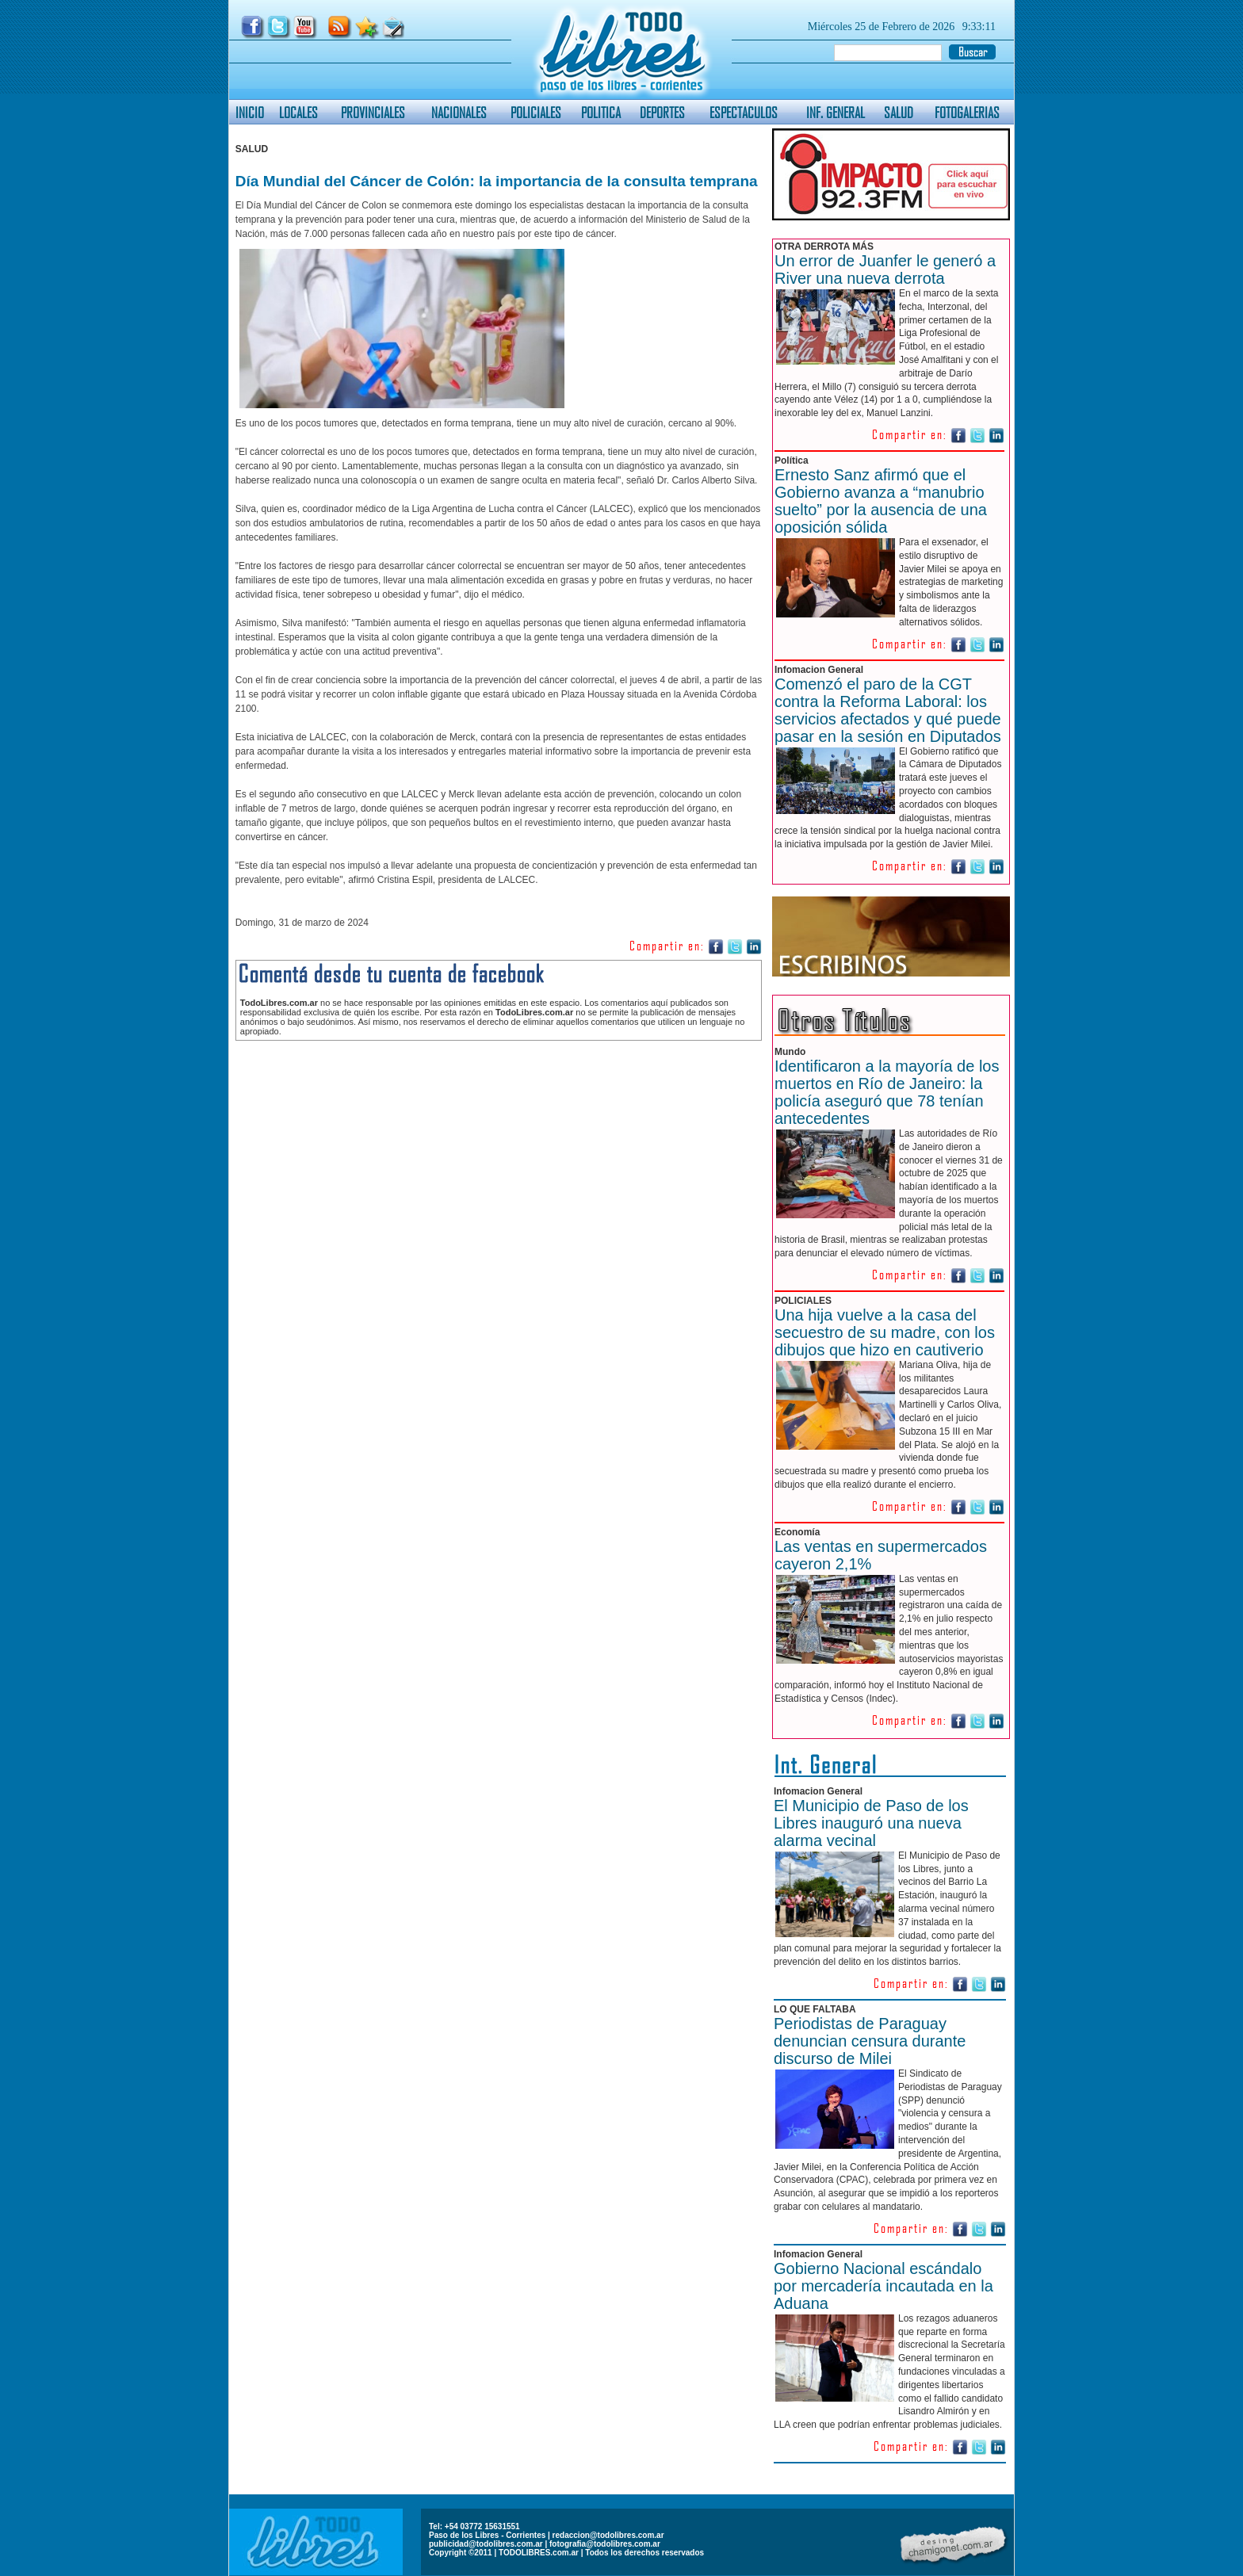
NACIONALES (459, 112)
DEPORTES (662, 112)
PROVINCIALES (373, 112)
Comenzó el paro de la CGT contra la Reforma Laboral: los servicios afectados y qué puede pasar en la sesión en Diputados (887, 710)
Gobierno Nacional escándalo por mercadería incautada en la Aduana (883, 2286)
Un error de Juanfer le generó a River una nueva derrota (885, 269)
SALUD (898, 112)
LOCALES (298, 112)
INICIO (249, 112)
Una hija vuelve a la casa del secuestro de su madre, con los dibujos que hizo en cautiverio (884, 1332)
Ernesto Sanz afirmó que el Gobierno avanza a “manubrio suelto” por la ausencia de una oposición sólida (880, 501)
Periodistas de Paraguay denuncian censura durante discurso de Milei (870, 2041)
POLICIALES (536, 112)
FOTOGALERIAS (967, 112)
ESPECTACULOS (743, 112)
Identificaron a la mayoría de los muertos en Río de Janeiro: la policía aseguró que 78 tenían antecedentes (887, 1092)
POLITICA (601, 112)
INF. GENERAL (835, 112)
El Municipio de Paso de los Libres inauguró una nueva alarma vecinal (871, 1823)
